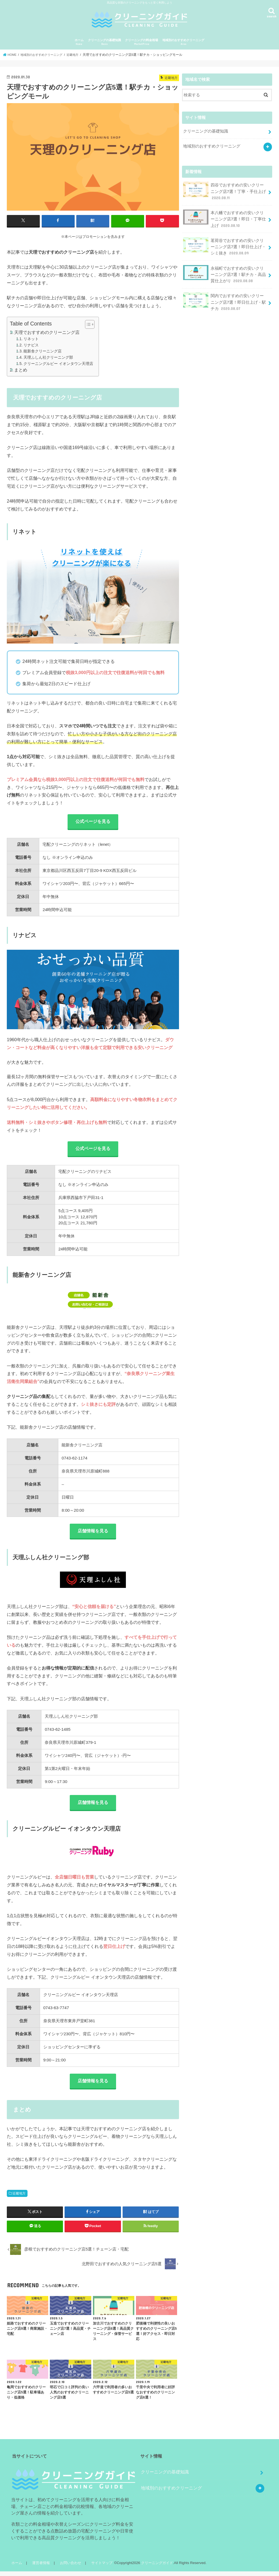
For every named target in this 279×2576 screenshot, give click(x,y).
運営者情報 (40, 2567)
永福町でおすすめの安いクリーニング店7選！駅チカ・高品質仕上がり (224, 269)
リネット (31, 338)
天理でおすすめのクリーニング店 (47, 332)
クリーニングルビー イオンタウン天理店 (58, 363)
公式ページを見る (92, 821)
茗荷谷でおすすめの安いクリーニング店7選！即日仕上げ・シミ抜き (224, 242)
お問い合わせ (68, 2567)
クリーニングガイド (154, 2567)
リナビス (31, 345)
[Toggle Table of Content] (87, 324)
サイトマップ (99, 2567)
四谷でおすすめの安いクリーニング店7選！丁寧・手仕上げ (224, 189)
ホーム (79, 42)
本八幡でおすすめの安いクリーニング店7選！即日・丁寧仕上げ (224, 216)
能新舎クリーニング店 (42, 351)
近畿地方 (19, 2198)
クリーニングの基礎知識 (104, 42)
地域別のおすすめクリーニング (183, 42)
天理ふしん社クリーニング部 (48, 357)
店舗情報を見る (93, 1533)
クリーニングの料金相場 (141, 42)
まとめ (20, 369)
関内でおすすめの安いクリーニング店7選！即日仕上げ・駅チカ (224, 295)
